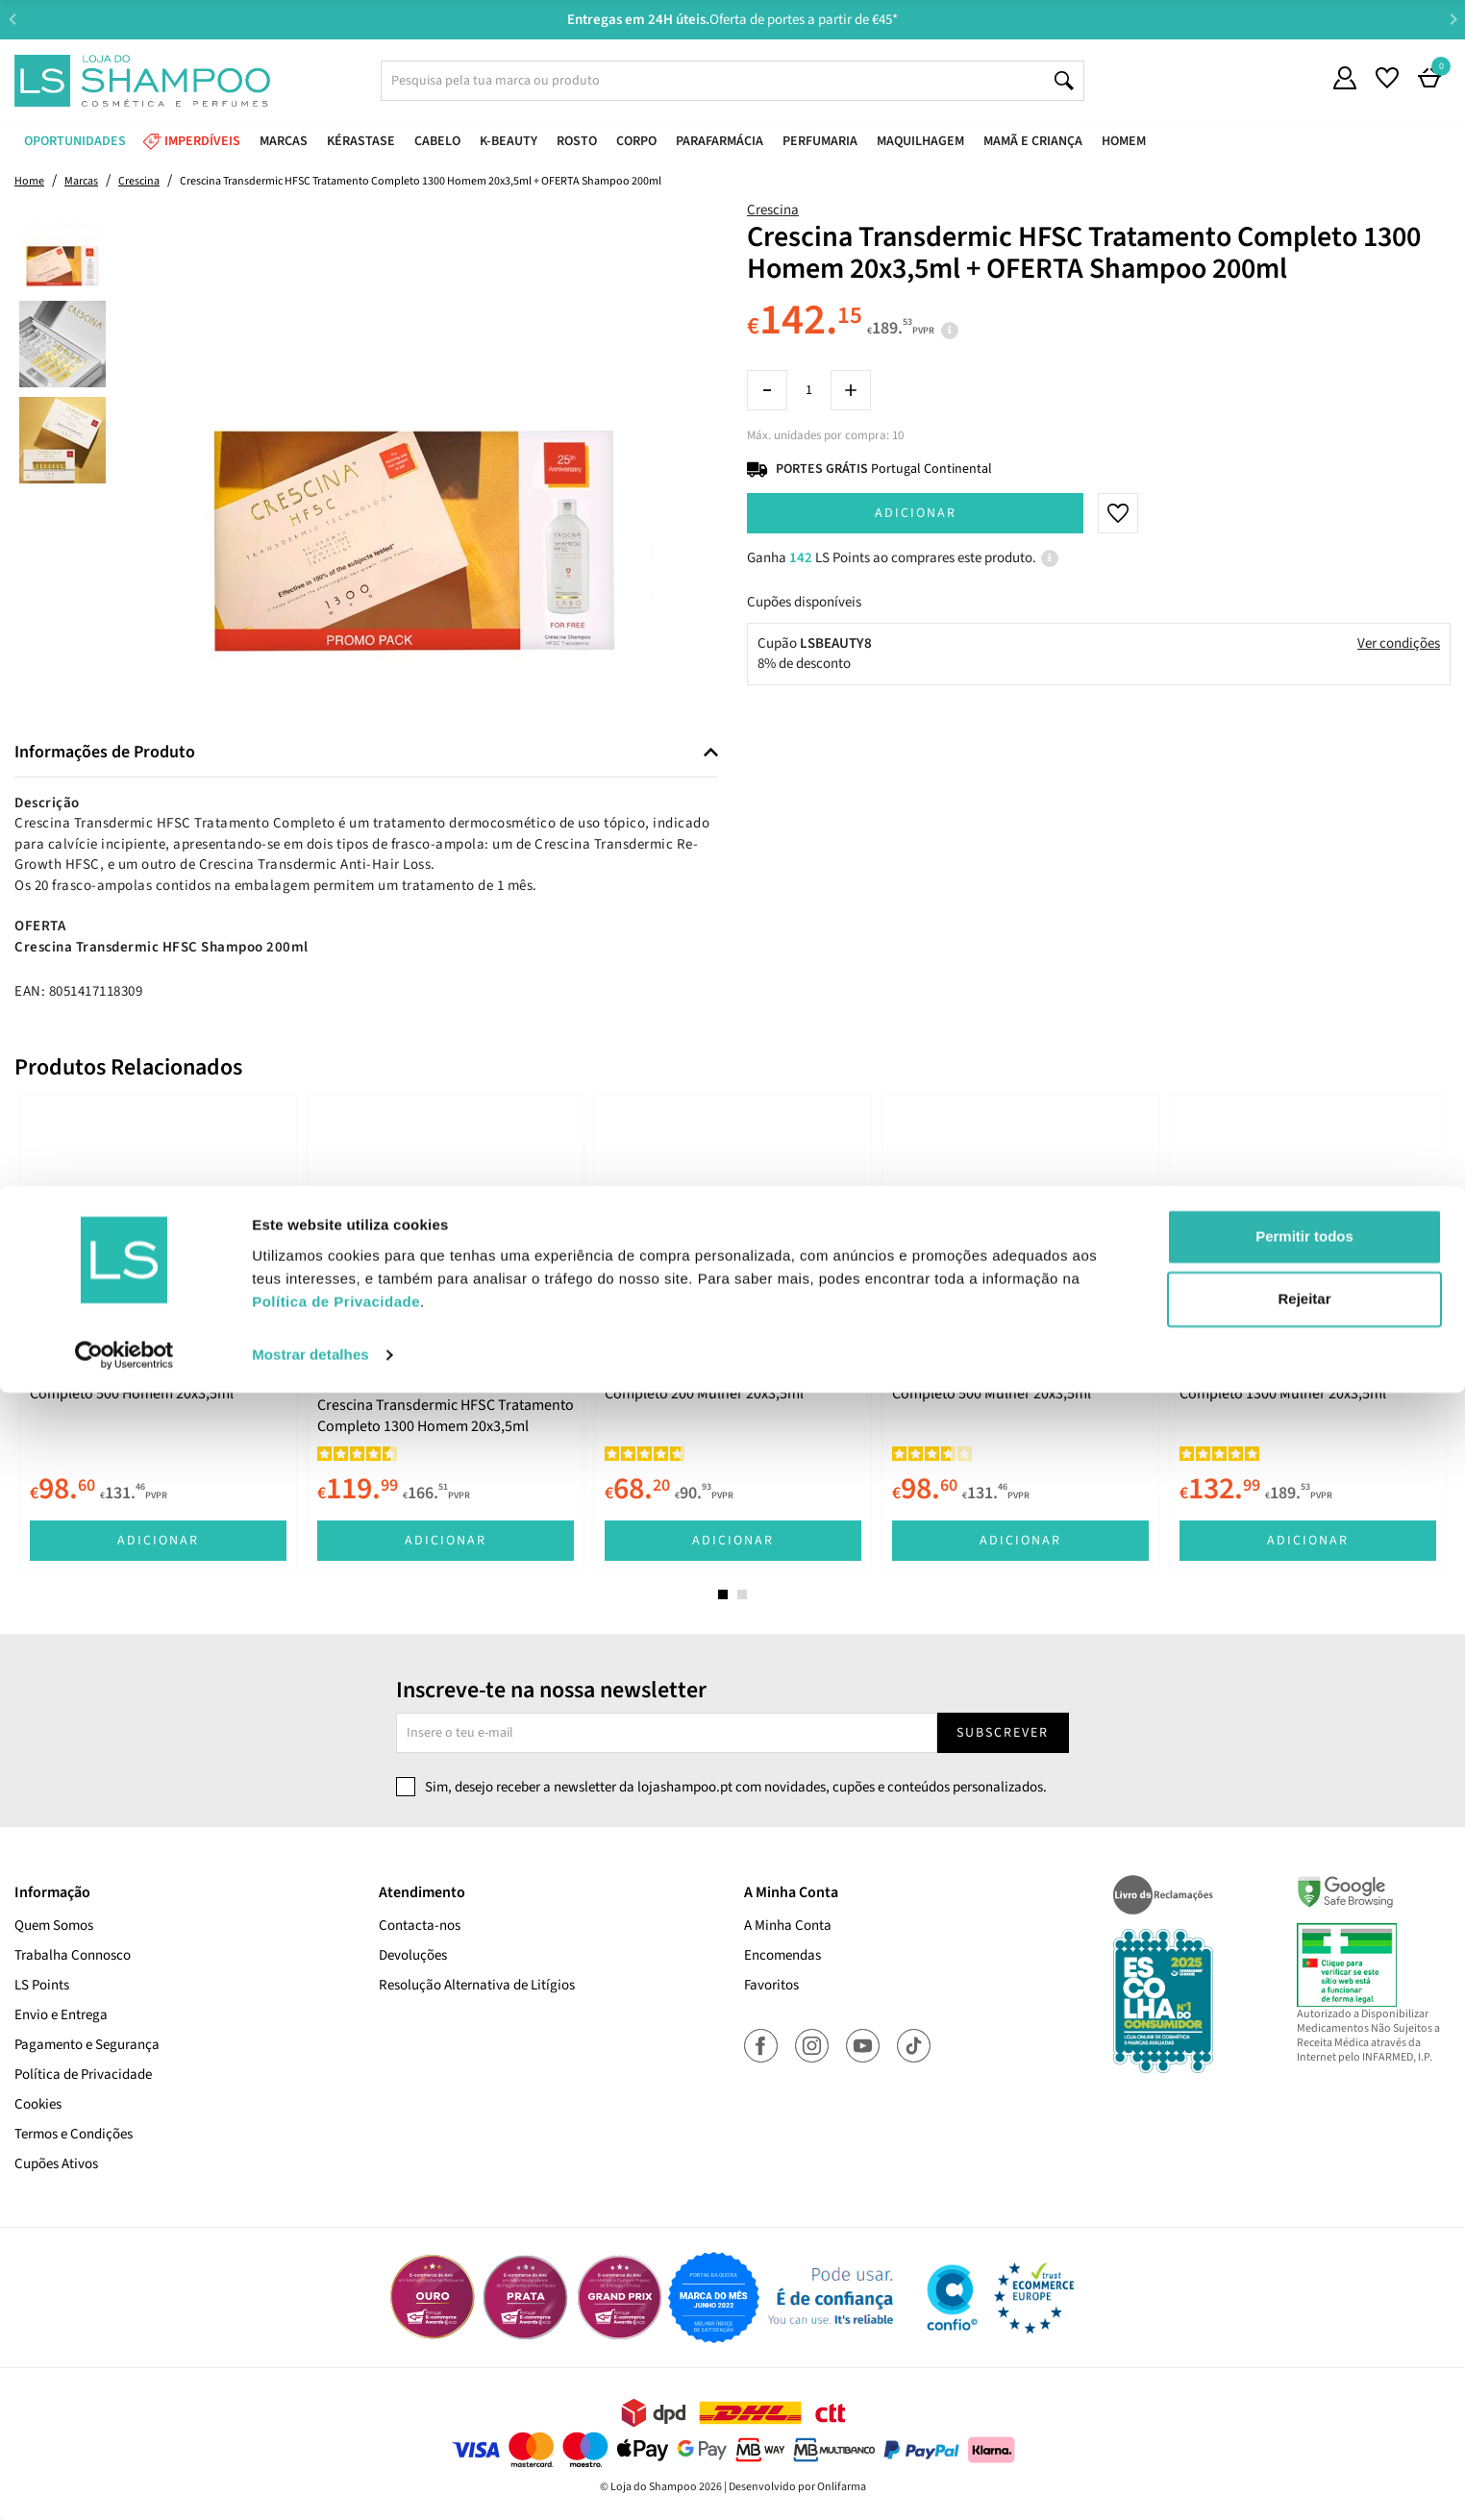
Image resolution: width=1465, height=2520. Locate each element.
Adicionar (915, 513)
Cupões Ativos (56, 2164)
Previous (12, 19)
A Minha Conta (788, 1925)
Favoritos (771, 1985)
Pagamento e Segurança (87, 2045)
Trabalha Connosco (72, 1955)
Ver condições (1398, 643)
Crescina (773, 210)
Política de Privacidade (83, 2074)
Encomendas (782, 1955)
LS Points (41, 1985)
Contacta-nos (419, 1925)
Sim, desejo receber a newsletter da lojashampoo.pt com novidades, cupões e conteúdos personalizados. (736, 1787)
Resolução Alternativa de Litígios (477, 1985)
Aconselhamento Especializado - (742, 20)
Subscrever (1002, 1732)
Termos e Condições (73, 2134)
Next (1453, 19)
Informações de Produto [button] (104, 752)
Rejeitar (1304, 2426)
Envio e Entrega (61, 2015)
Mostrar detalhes (310, 2482)
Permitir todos (1304, 2364)
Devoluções (413, 1955)
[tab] (366, 753)
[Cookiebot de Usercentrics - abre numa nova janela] (124, 2482)
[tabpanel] (158, 1333)
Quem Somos (53, 1925)
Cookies (38, 2104)
